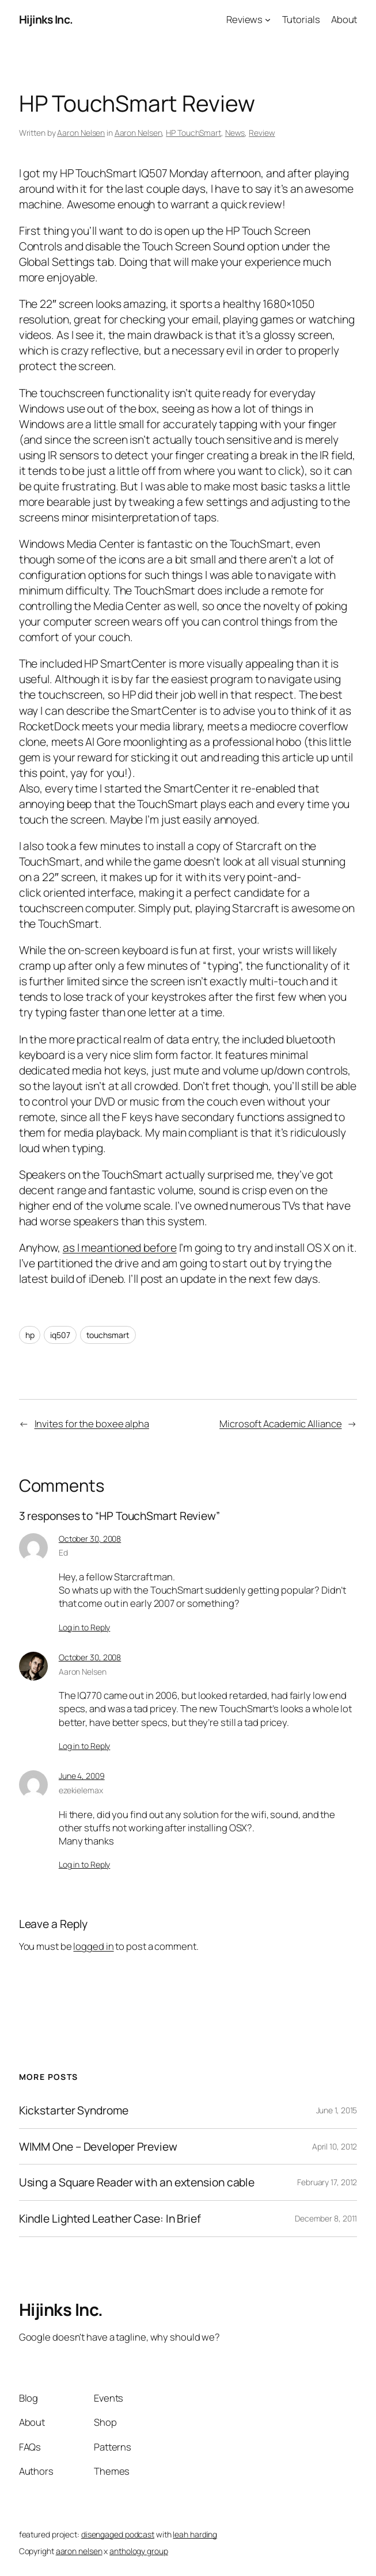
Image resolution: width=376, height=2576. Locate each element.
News (235, 132)
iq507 (60, 1334)
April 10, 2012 (335, 2146)
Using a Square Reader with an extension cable (137, 2182)
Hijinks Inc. (46, 19)
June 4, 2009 (82, 1775)
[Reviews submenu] (268, 19)
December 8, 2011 (326, 2218)
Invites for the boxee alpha (92, 1423)
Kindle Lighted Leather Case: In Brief (110, 2218)
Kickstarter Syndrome (73, 2110)
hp (30, 1334)
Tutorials (301, 19)
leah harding (195, 2534)
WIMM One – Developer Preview (98, 2146)
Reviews (244, 19)
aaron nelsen (79, 2550)
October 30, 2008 (90, 1538)
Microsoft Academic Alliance (280, 1423)
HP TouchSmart (193, 132)
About (344, 19)
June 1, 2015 (337, 2110)
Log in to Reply (85, 1627)
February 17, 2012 (327, 2182)
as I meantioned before (120, 1247)
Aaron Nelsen (81, 132)
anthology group (138, 2550)
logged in (93, 1946)
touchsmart (108, 1334)
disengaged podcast (117, 2534)
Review (262, 132)
